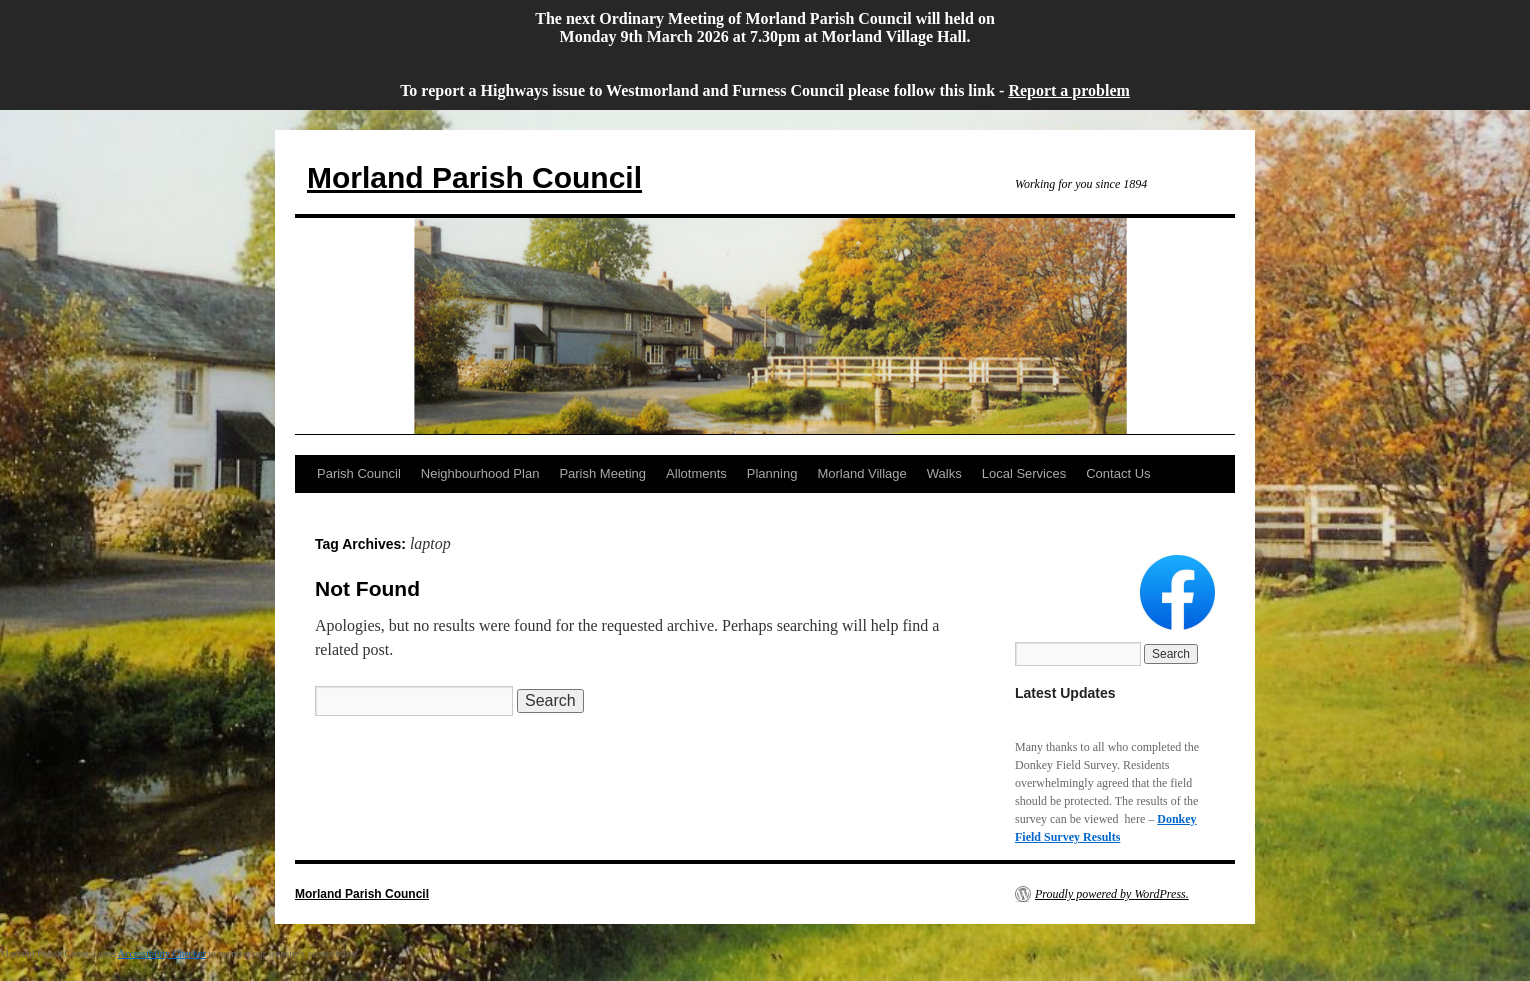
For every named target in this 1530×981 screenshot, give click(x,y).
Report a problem (1068, 90)
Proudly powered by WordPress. (1112, 894)
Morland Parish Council (474, 177)
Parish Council (359, 473)
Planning (772, 473)
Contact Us (1118, 473)
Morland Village (861, 473)
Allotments (696, 473)
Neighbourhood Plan (480, 473)
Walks (944, 473)
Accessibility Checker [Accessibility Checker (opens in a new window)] (162, 953)
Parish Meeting (602, 473)
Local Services (1024, 473)
